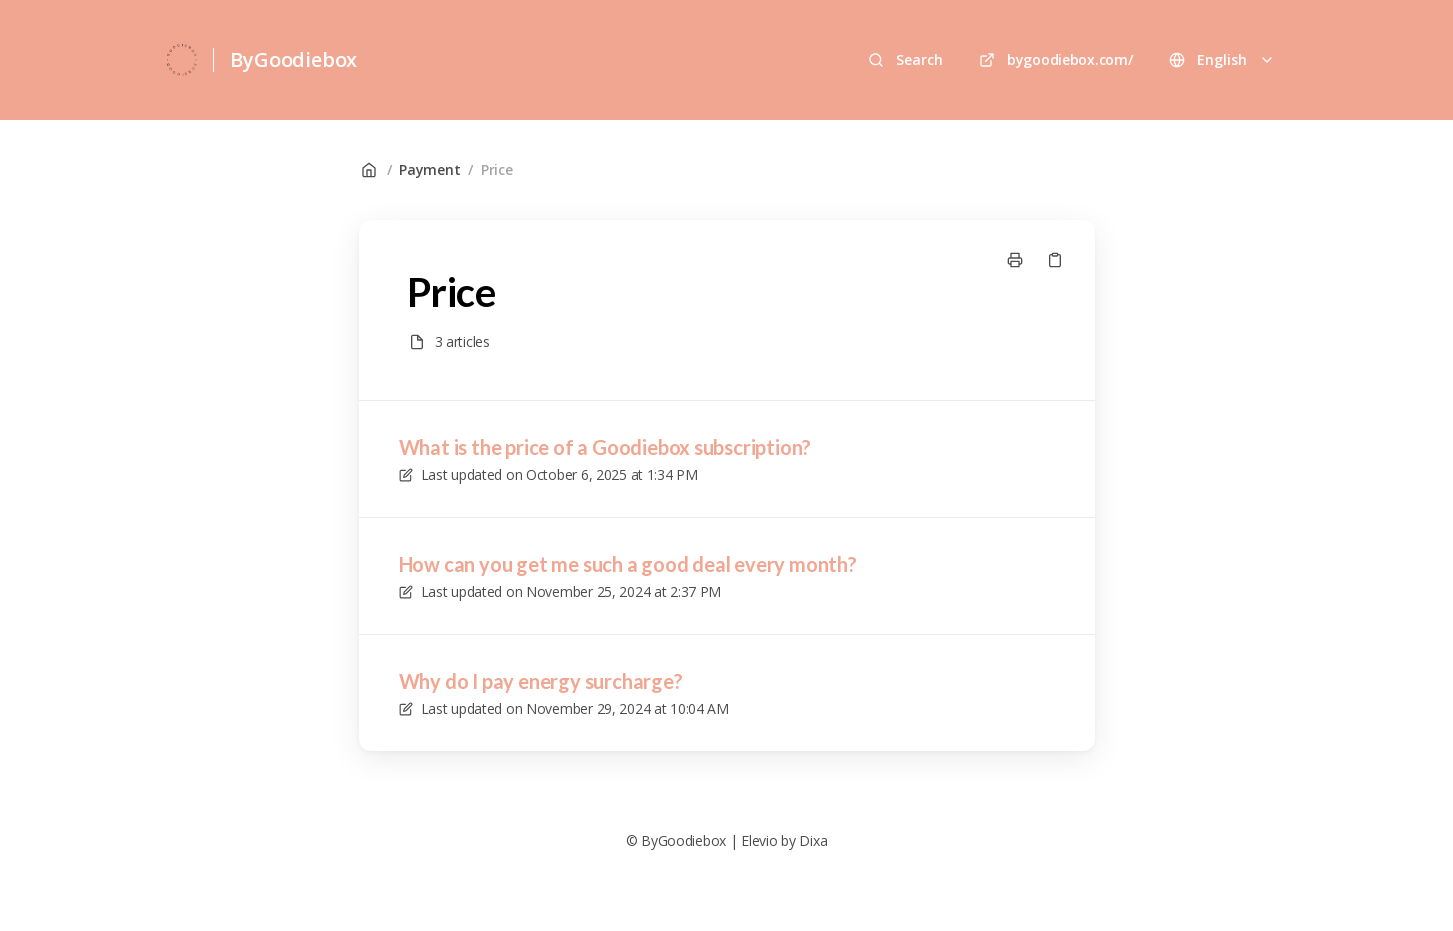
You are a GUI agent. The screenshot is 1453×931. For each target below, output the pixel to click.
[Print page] (1015, 260)
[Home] (182, 60)
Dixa (813, 840)
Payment (429, 169)
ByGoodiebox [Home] (293, 59)
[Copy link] (1055, 260)
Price (497, 169)
